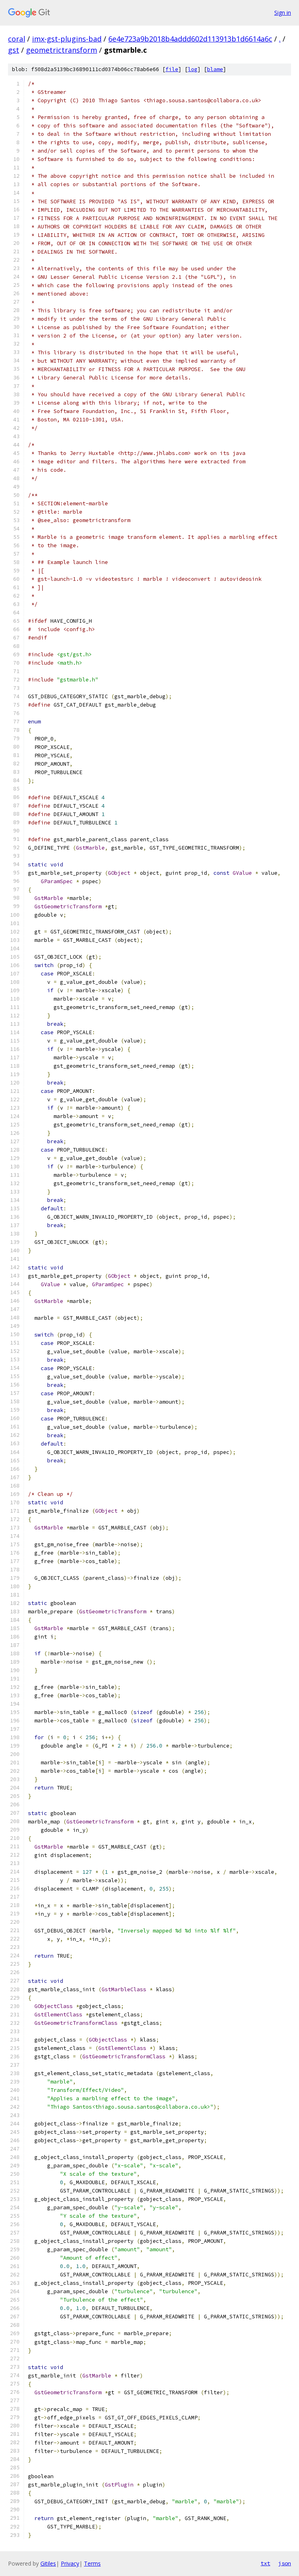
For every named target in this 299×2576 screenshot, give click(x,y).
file (171, 69)
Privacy (70, 2563)
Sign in (282, 12)
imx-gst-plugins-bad (67, 39)
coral (16, 39)
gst (13, 50)
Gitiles (48, 2563)
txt (265, 2563)
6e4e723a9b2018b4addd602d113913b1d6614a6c (190, 39)
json (284, 2563)
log (192, 69)
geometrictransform (61, 50)
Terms (92, 2563)
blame (215, 69)
